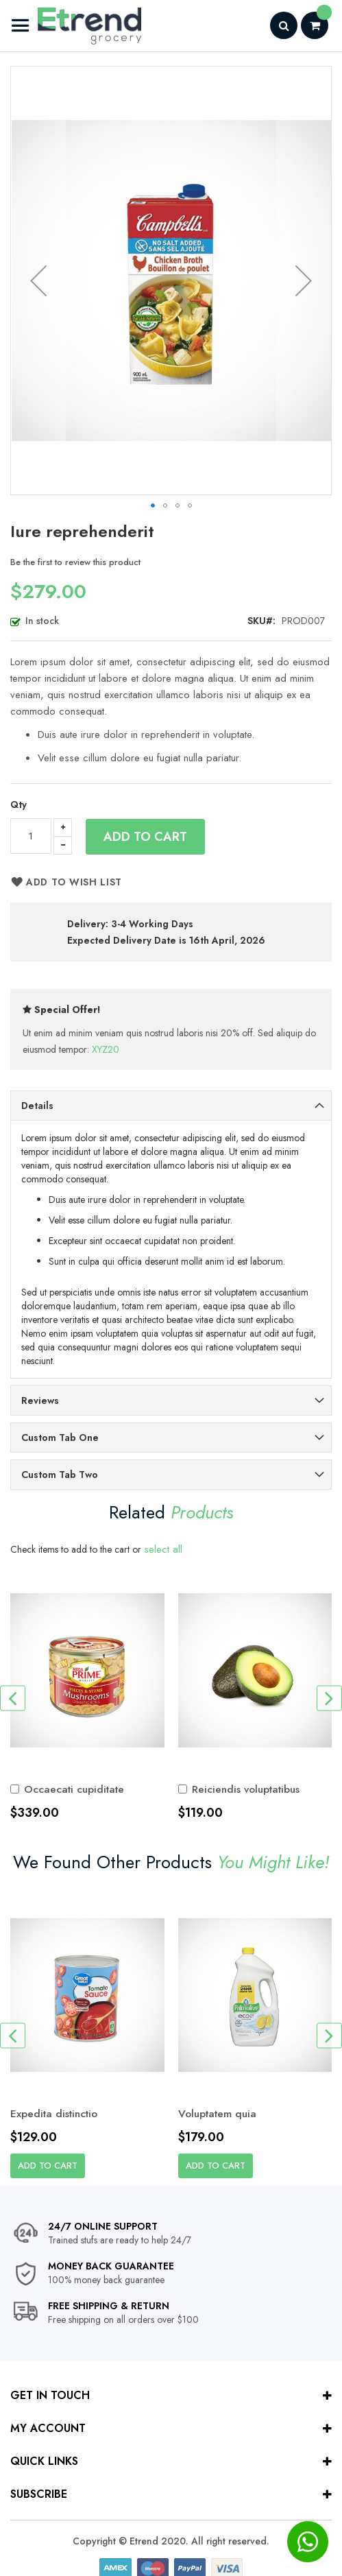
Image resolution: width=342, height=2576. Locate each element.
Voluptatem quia (219, 2114)
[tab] (171, 1105)
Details (37, 1105)
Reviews (40, 1400)
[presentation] (12, 1698)
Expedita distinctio (56, 2114)
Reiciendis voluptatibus (249, 1789)
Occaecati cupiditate (76, 1789)
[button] (38, 280)
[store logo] (75, 25)
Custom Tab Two (59, 1474)
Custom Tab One (60, 1437)
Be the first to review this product (75, 562)
